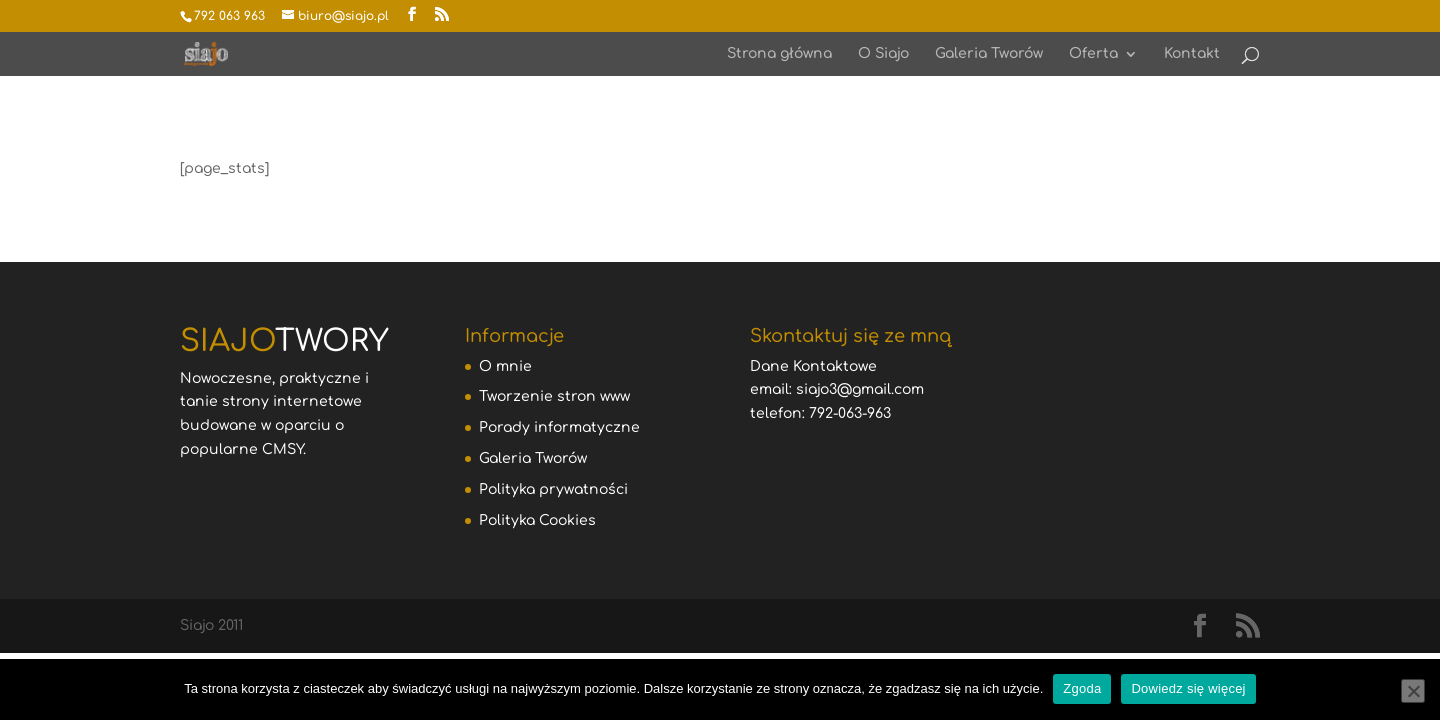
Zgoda (1082, 688)
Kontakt (1192, 54)
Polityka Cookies (537, 520)
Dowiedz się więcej (1188, 688)
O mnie (505, 366)
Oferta (1093, 54)
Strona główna (779, 54)
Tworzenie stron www (554, 396)
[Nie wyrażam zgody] (1413, 691)
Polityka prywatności (553, 489)
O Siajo (883, 54)
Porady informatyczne (559, 427)
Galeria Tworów (989, 54)
